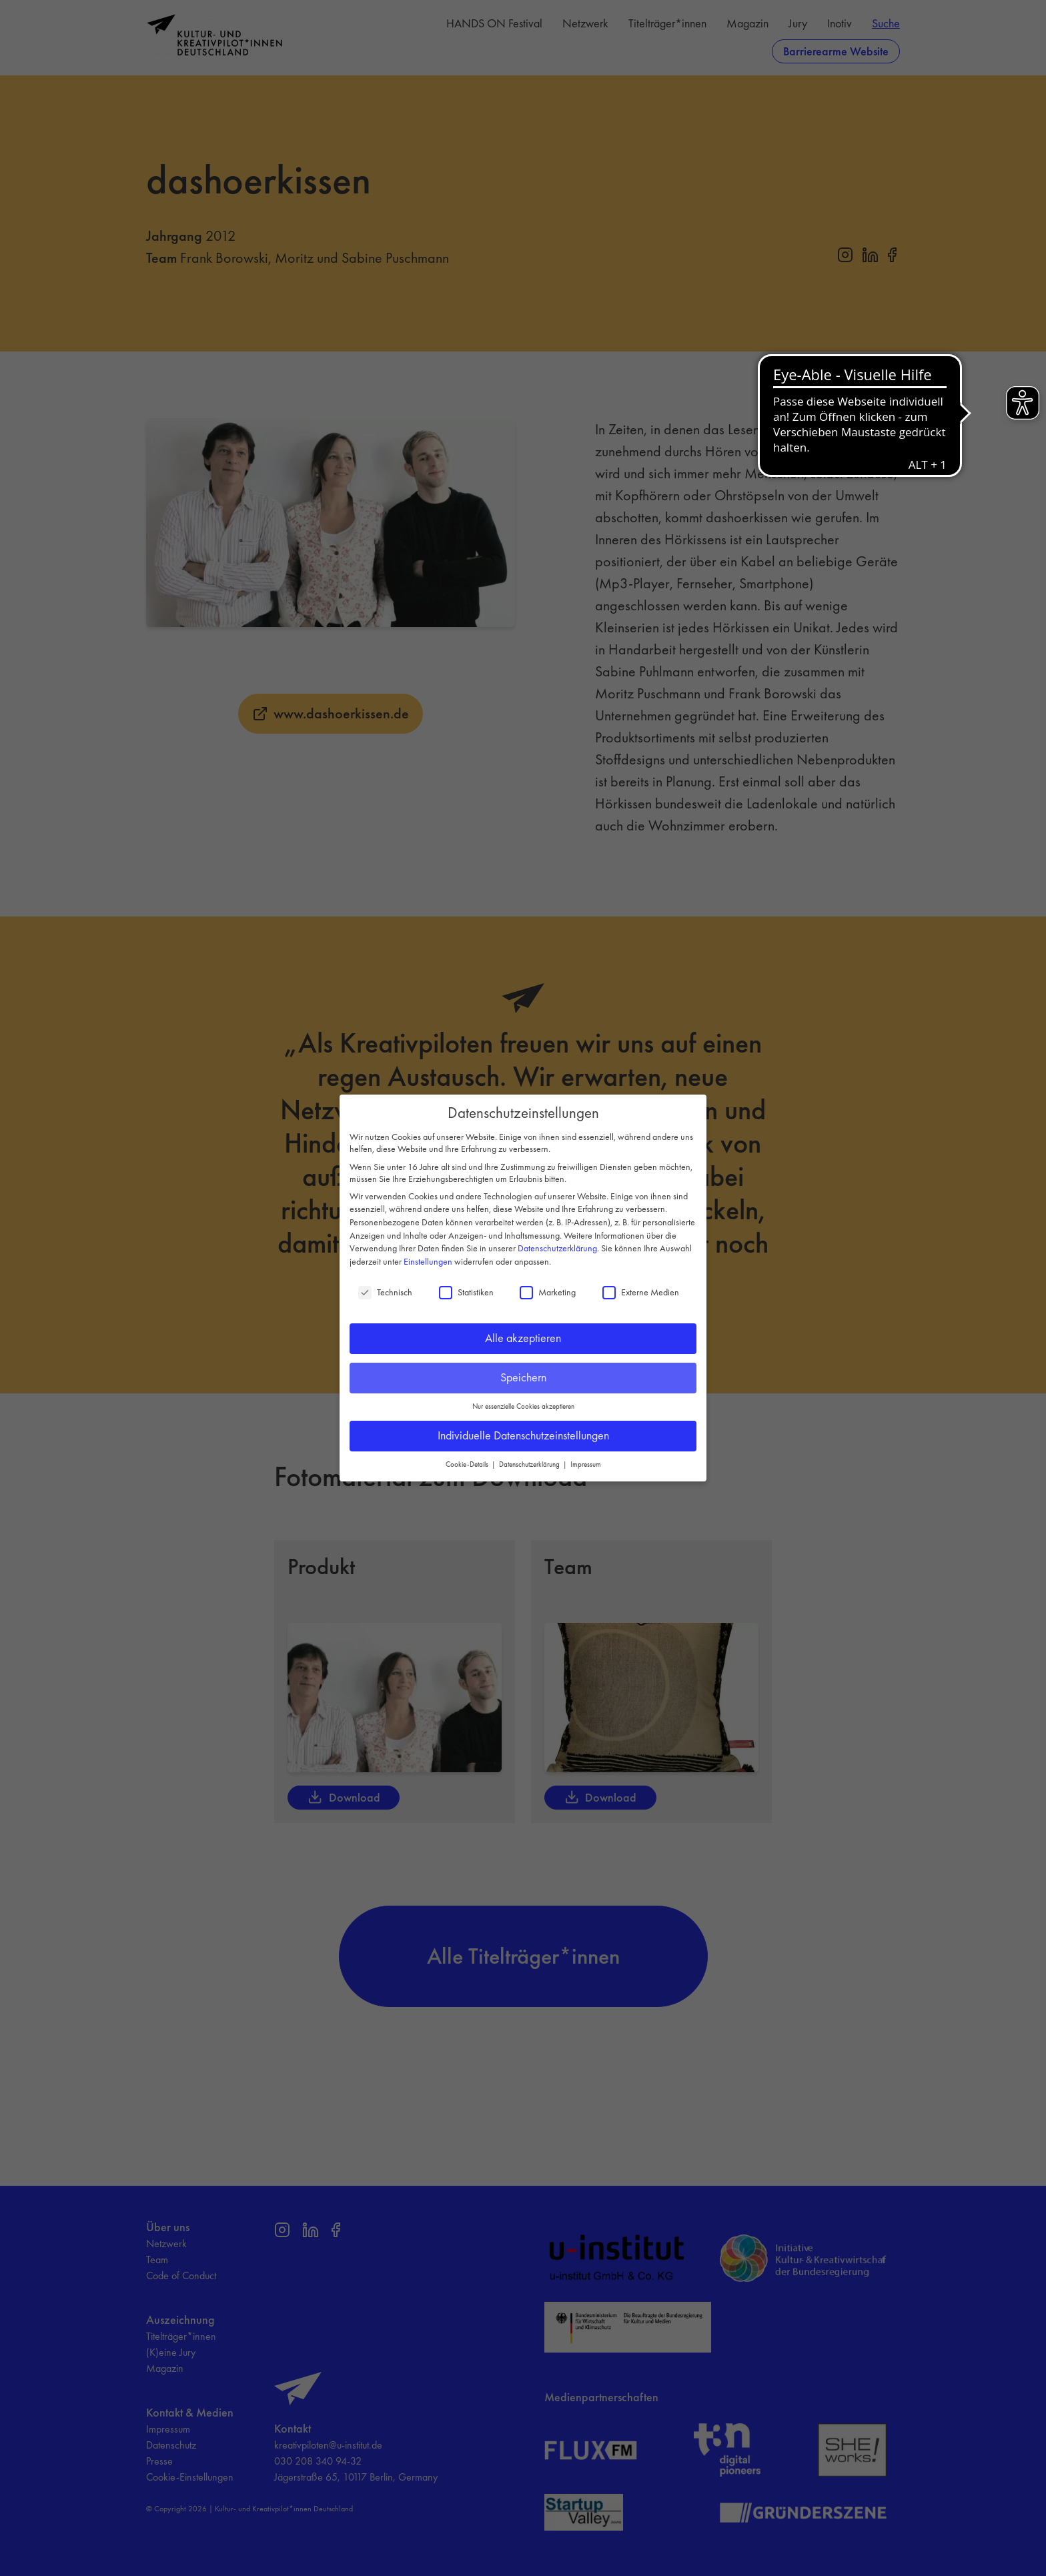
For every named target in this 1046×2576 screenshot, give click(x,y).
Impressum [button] (585, 1464)
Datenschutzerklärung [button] (530, 1464)
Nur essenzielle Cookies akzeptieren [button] (523, 1406)
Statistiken (466, 1292)
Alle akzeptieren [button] (523, 1338)
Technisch (385, 1292)
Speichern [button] (523, 1377)
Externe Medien (640, 1292)
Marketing (548, 1292)
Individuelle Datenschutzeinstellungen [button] (523, 1435)
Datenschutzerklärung (557, 1248)
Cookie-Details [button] (468, 1464)
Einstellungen (428, 1261)
